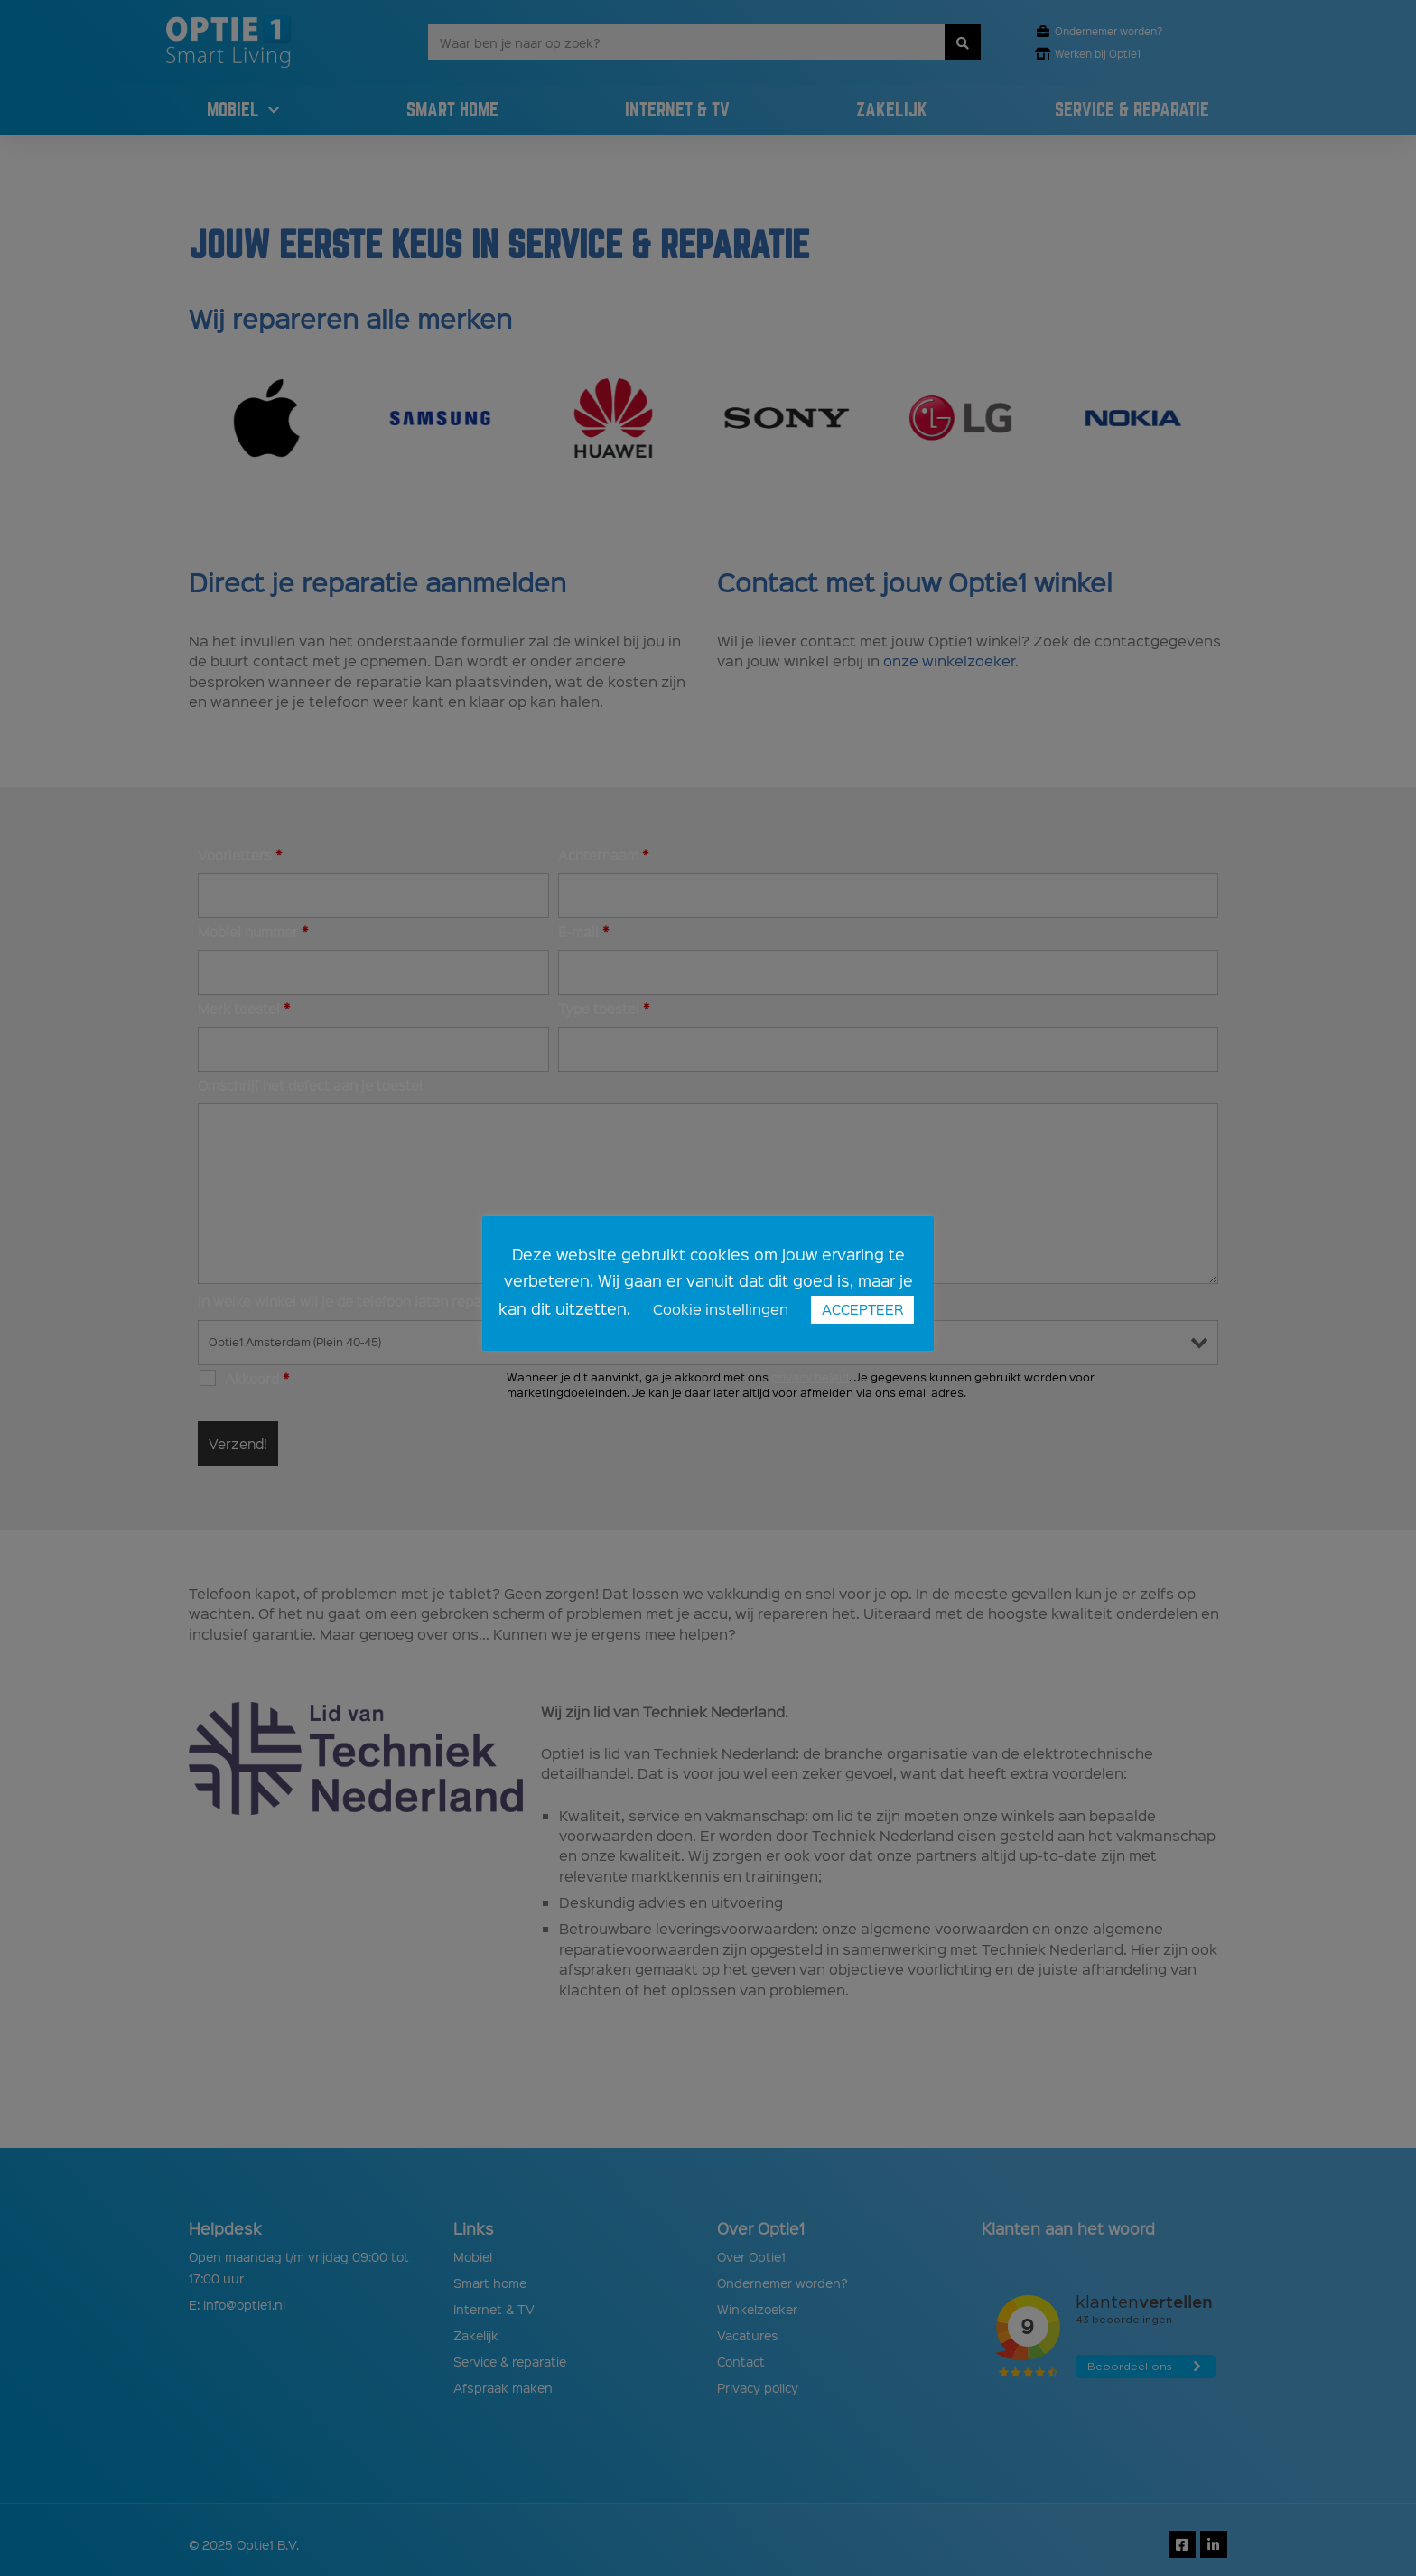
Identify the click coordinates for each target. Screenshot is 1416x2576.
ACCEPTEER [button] (862, 1309)
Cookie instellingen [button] (720, 1308)
